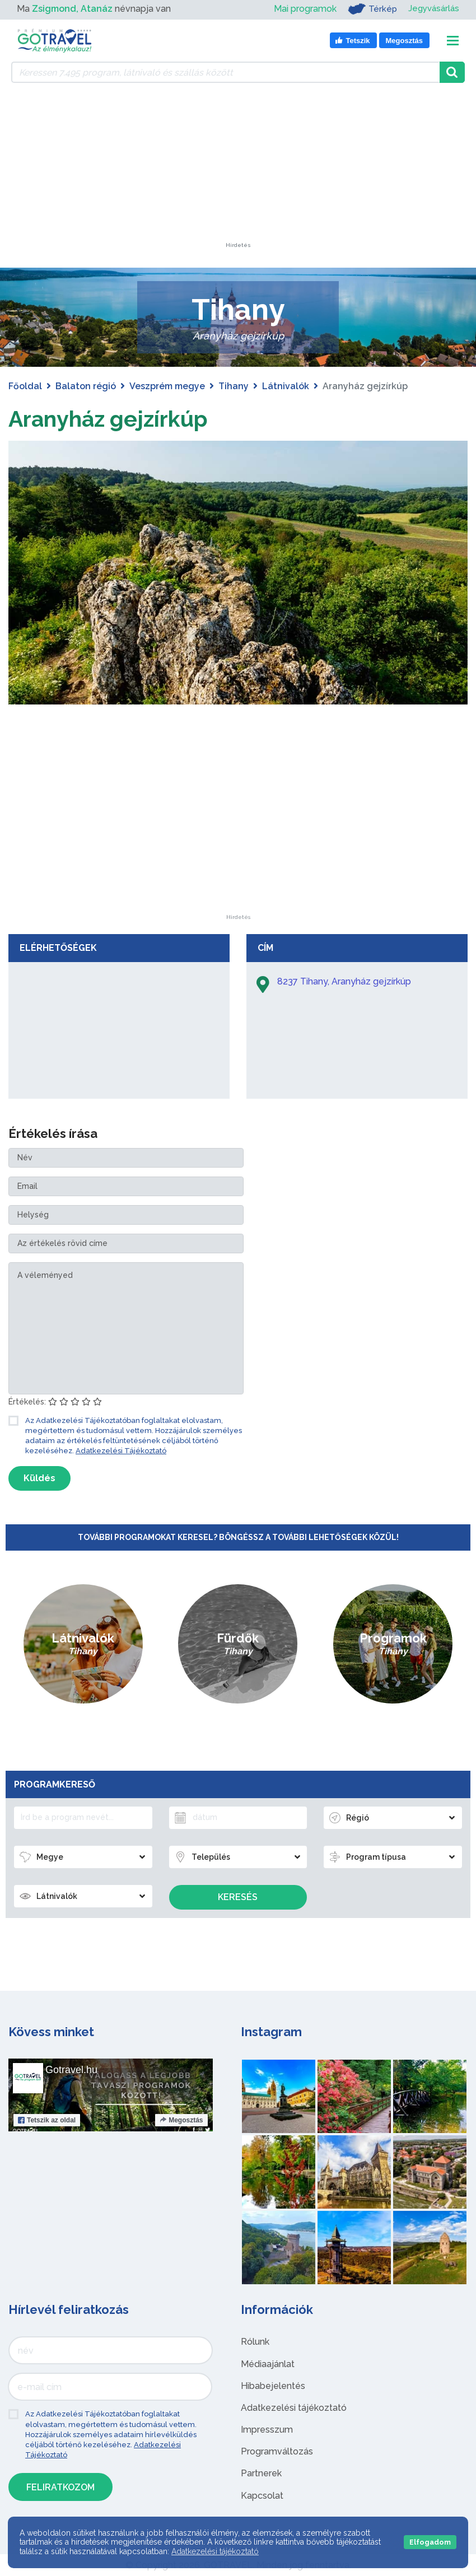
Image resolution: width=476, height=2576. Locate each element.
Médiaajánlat (268, 2364)
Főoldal (25, 386)
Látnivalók (285, 386)
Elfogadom (430, 2542)
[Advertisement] (238, 172)
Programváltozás (277, 2451)
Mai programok (301, 8)
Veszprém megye (167, 386)
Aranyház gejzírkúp (110, 418)
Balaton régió (85, 386)
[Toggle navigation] (453, 40)
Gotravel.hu (71, 2069)
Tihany (233, 386)
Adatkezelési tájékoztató (294, 2407)
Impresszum (267, 2429)
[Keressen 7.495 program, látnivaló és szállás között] (225, 72)
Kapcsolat (262, 2495)
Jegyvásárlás (432, 8)
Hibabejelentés (273, 2386)
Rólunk (255, 2341)
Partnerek (261, 2473)
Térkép (369, 9)
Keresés (238, 1897)
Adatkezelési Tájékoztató (121, 1450)
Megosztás (181, 2120)
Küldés (39, 1478)
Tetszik (47, 2120)
